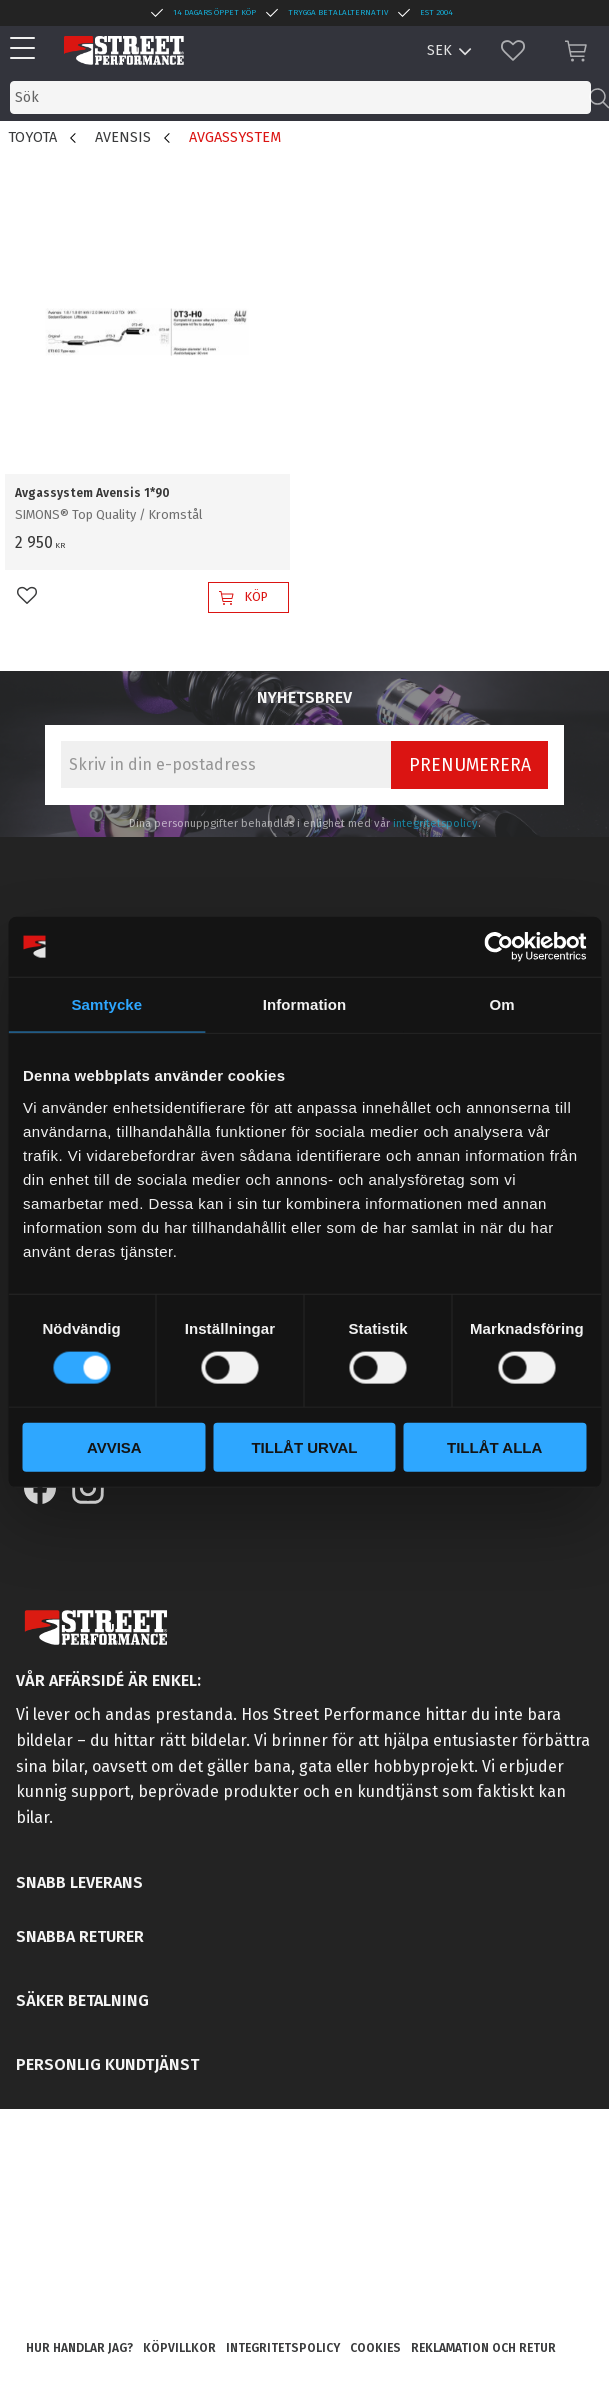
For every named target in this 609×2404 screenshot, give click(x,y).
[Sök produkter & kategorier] (300, 97)
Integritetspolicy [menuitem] (283, 2348)
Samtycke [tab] (106, 1004)
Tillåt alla (494, 1446)
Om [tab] (502, 1004)
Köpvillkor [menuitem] (179, 2348)
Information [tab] (305, 1004)
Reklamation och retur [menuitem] (483, 2348)
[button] (27, 49)
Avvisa (114, 1446)
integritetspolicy (435, 823)
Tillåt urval (304, 1446)
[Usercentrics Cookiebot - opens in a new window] (498, 947)
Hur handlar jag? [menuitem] (79, 2348)
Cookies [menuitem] (375, 2348)
